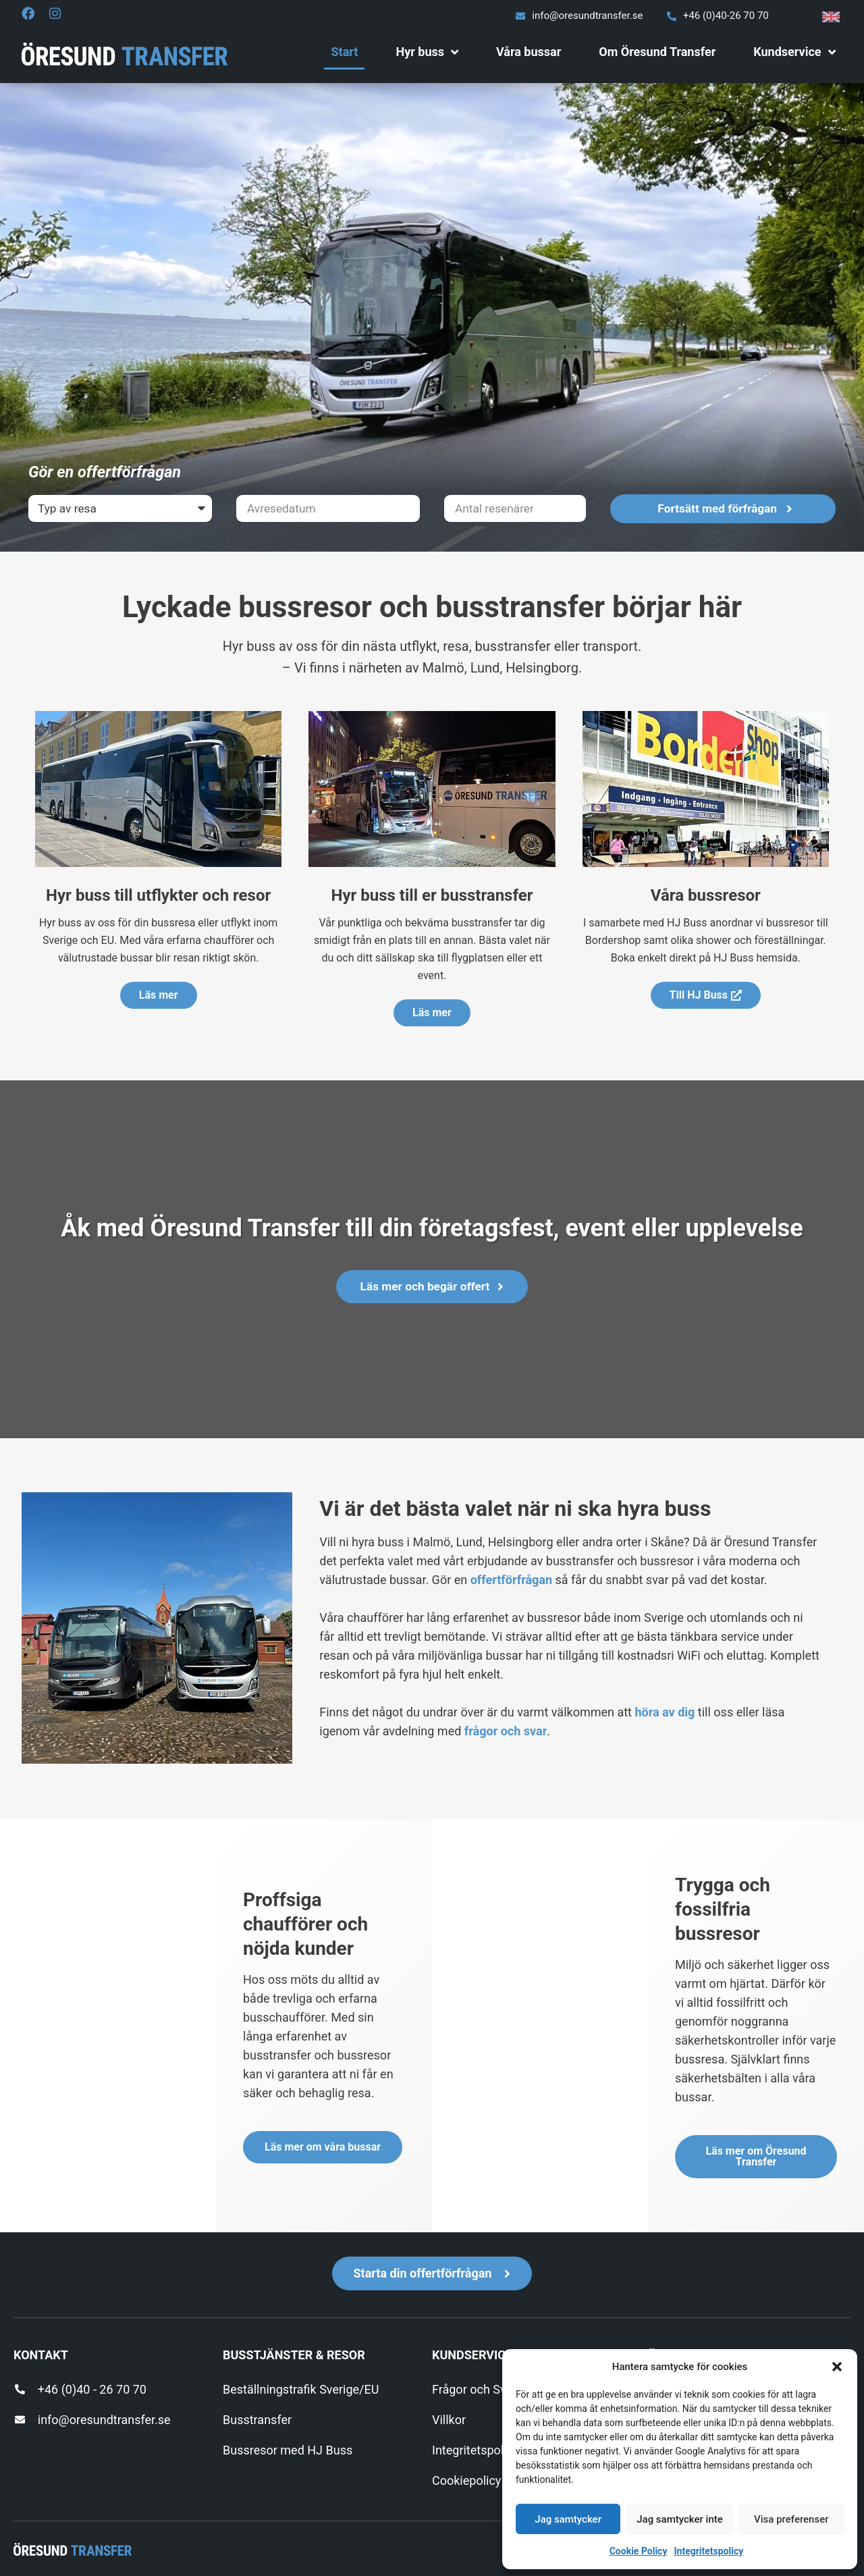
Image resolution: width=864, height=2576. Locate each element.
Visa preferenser (791, 2519)
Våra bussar (528, 52)
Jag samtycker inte (680, 2519)
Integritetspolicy (708, 2551)
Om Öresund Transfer (657, 52)
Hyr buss (427, 52)
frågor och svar (505, 1731)
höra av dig (664, 1712)
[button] (837, 2366)
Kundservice (794, 52)
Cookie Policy (639, 2551)
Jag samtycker (568, 2519)
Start (344, 52)
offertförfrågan (511, 1580)
